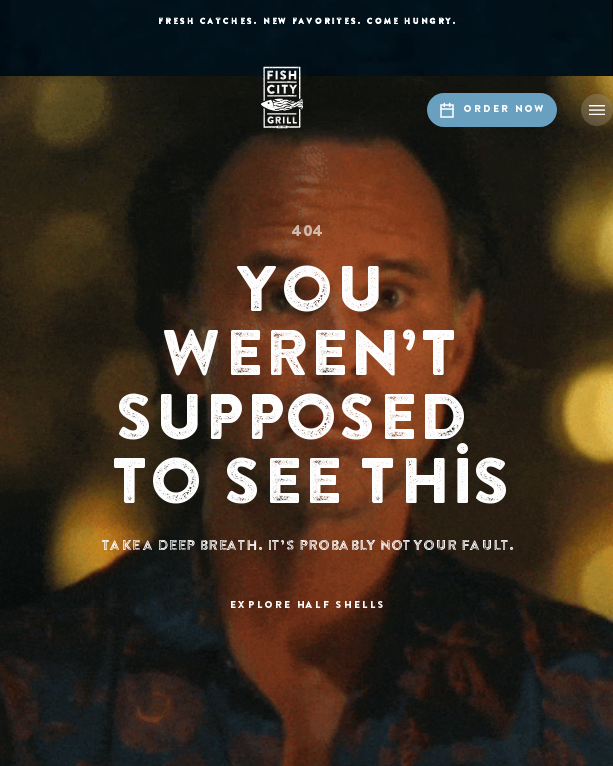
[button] (597, 110)
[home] (307, 97)
